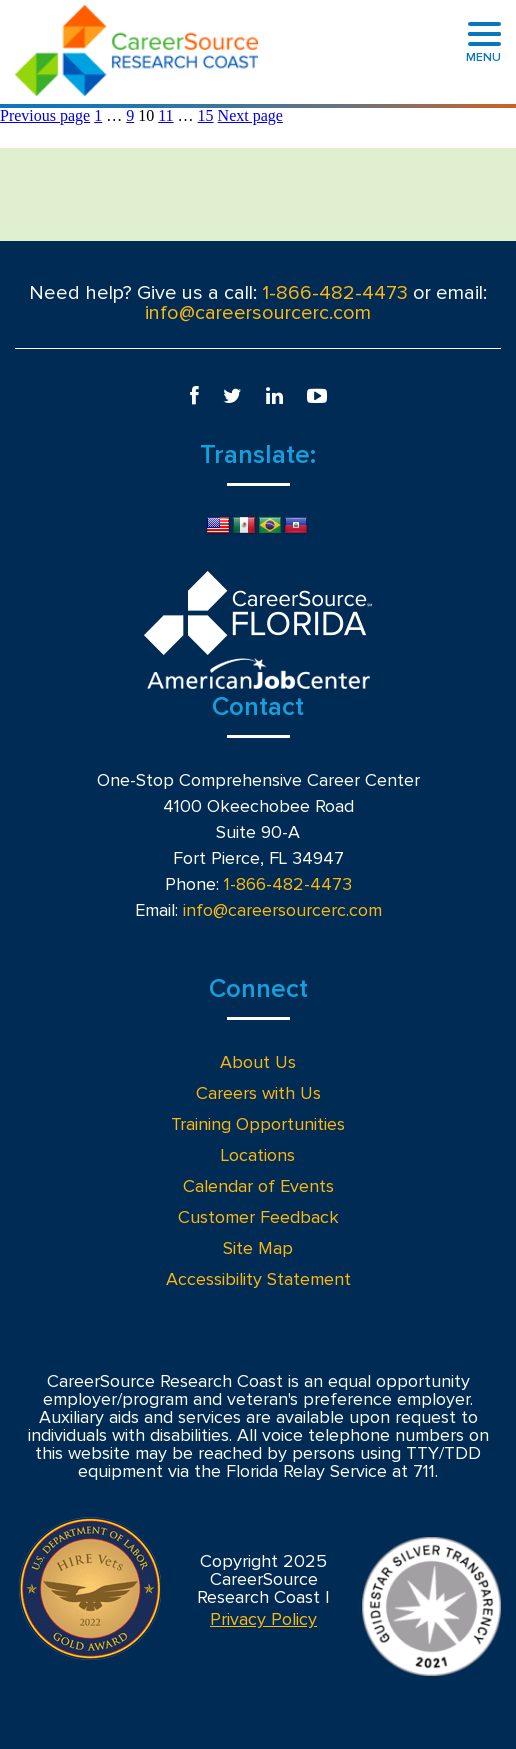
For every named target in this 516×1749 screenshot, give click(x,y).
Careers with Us (258, 1094)
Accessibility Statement (258, 1280)
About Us (258, 1063)
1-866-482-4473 (335, 293)
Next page (250, 115)
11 (165, 115)
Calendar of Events (258, 1187)
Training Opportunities (258, 1125)
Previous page (45, 115)
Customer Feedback (258, 1218)
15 (206, 115)
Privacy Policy (263, 1620)
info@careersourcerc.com (258, 313)
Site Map (258, 1249)
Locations (258, 1156)
